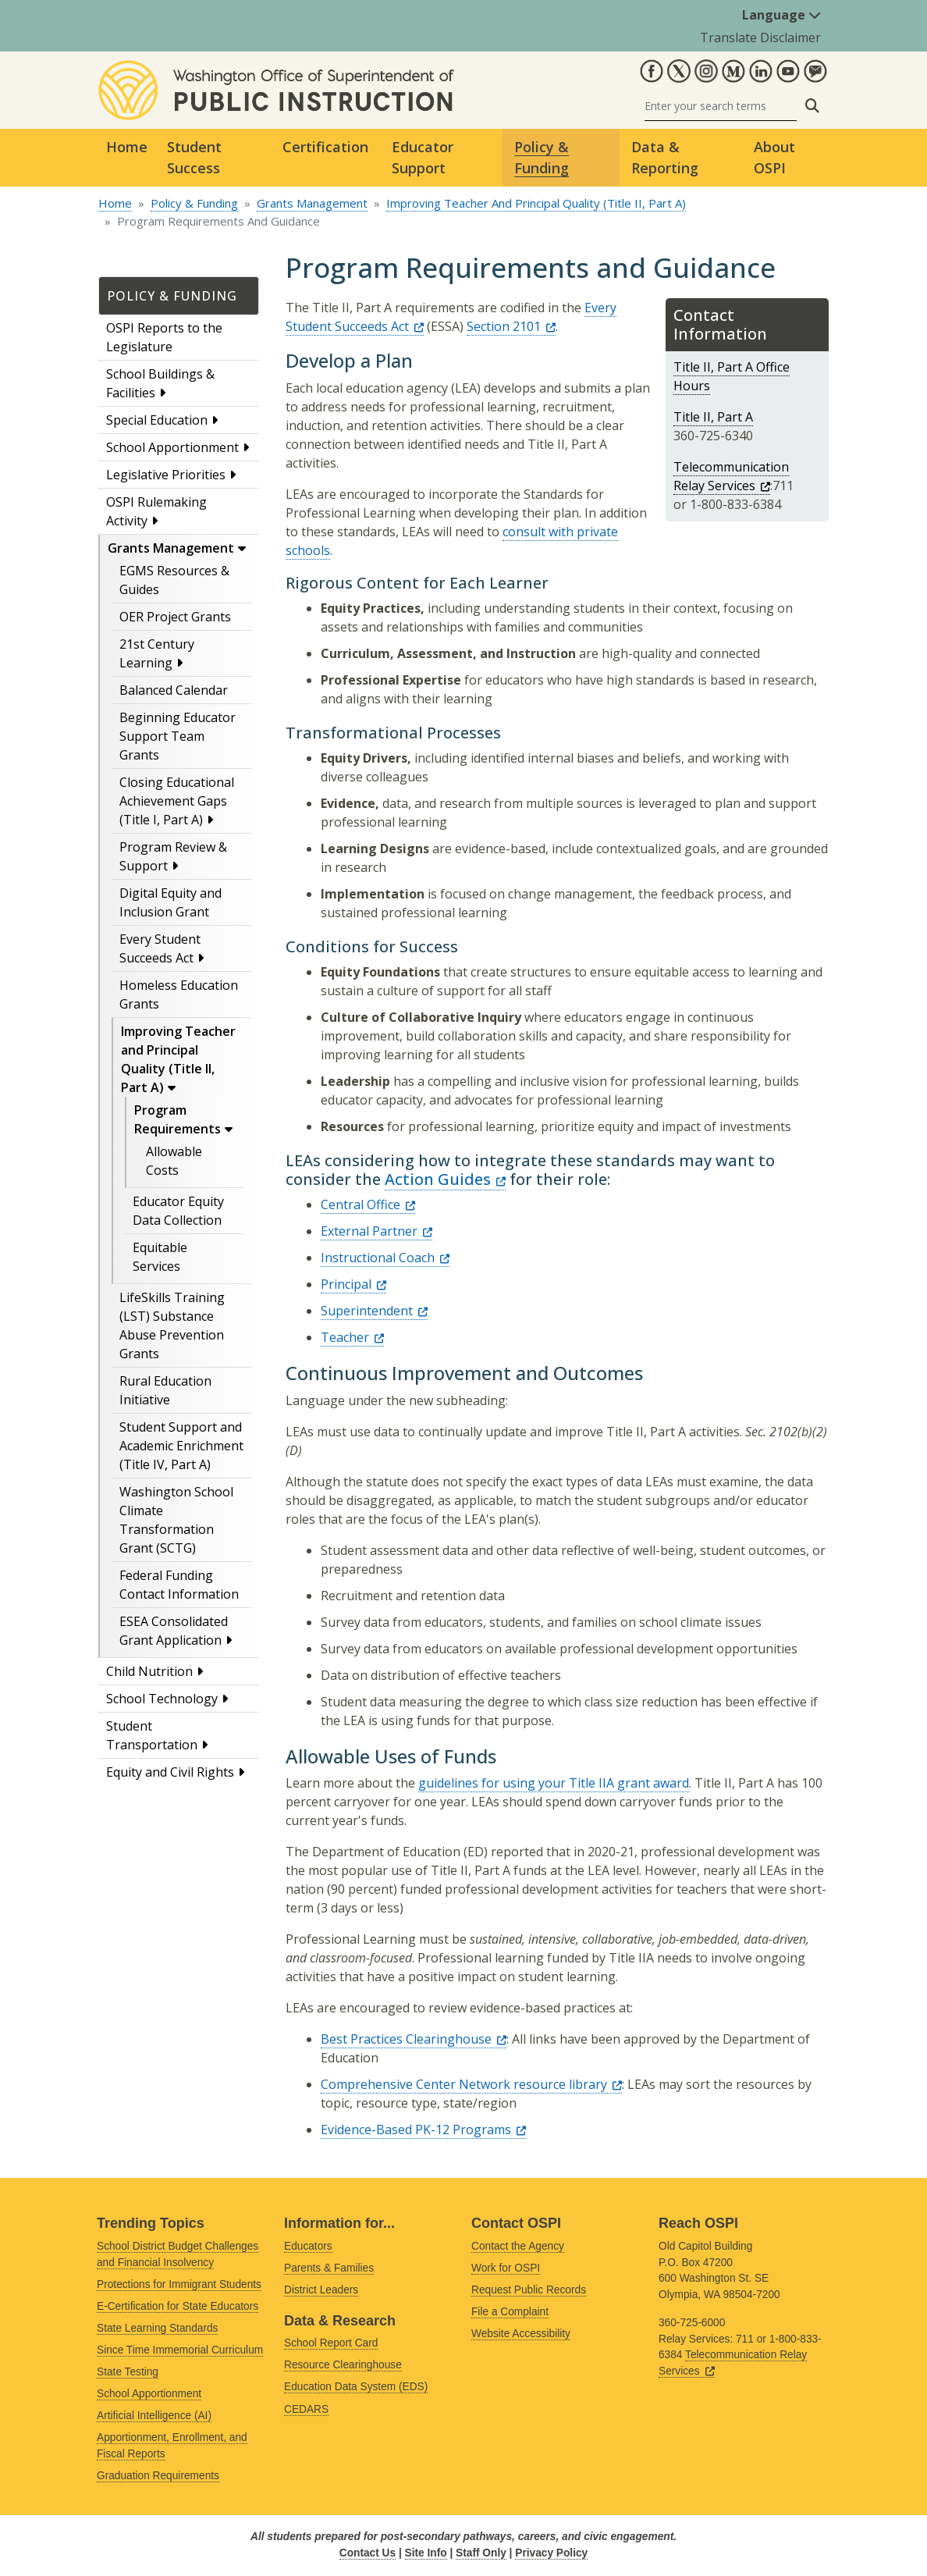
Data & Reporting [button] (664, 157)
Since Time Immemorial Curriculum (180, 2350)
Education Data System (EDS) (356, 2387)
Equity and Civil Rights (170, 1772)
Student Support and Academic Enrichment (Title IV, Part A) (181, 1445)
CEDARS (306, 2409)
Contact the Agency (517, 2246)
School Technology (162, 1698)
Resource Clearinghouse (343, 2365)
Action (445, 1179)
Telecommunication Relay (731, 476)
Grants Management (312, 203)
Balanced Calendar (173, 690)
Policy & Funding (194, 203)
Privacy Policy (551, 2553)
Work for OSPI (505, 2268)
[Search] (721, 106)
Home (126, 146)
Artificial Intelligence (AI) (154, 2415)
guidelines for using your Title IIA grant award (553, 1782)
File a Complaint (510, 2312)
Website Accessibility (520, 2333)
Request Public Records (528, 2290)
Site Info (426, 2553)
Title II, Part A (713, 416)
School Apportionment (172, 447)
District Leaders (321, 2290)
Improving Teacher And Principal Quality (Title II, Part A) (536, 203)
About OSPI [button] (774, 157)
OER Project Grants (175, 616)
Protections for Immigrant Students (179, 2284)
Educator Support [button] (422, 157)
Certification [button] (325, 146)
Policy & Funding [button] (541, 157)
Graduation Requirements (158, 2476)
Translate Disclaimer (760, 37)
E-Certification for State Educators (177, 2306)
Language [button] (781, 14)
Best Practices (413, 2039)
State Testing (127, 2372)
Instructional (385, 1257)
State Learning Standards (157, 2328)
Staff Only (481, 2553)
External (376, 1231)
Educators (308, 2246)
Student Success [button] (194, 157)
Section (511, 326)
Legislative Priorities (166, 474)
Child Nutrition (149, 1671)
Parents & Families (329, 2268)
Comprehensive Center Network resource (471, 2084)
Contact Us (367, 2553)
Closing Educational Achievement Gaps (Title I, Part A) (176, 801)
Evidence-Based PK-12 (423, 2129)
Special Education (157, 420)
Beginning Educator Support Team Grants (177, 736)
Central (368, 1204)
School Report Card (331, 2343)
